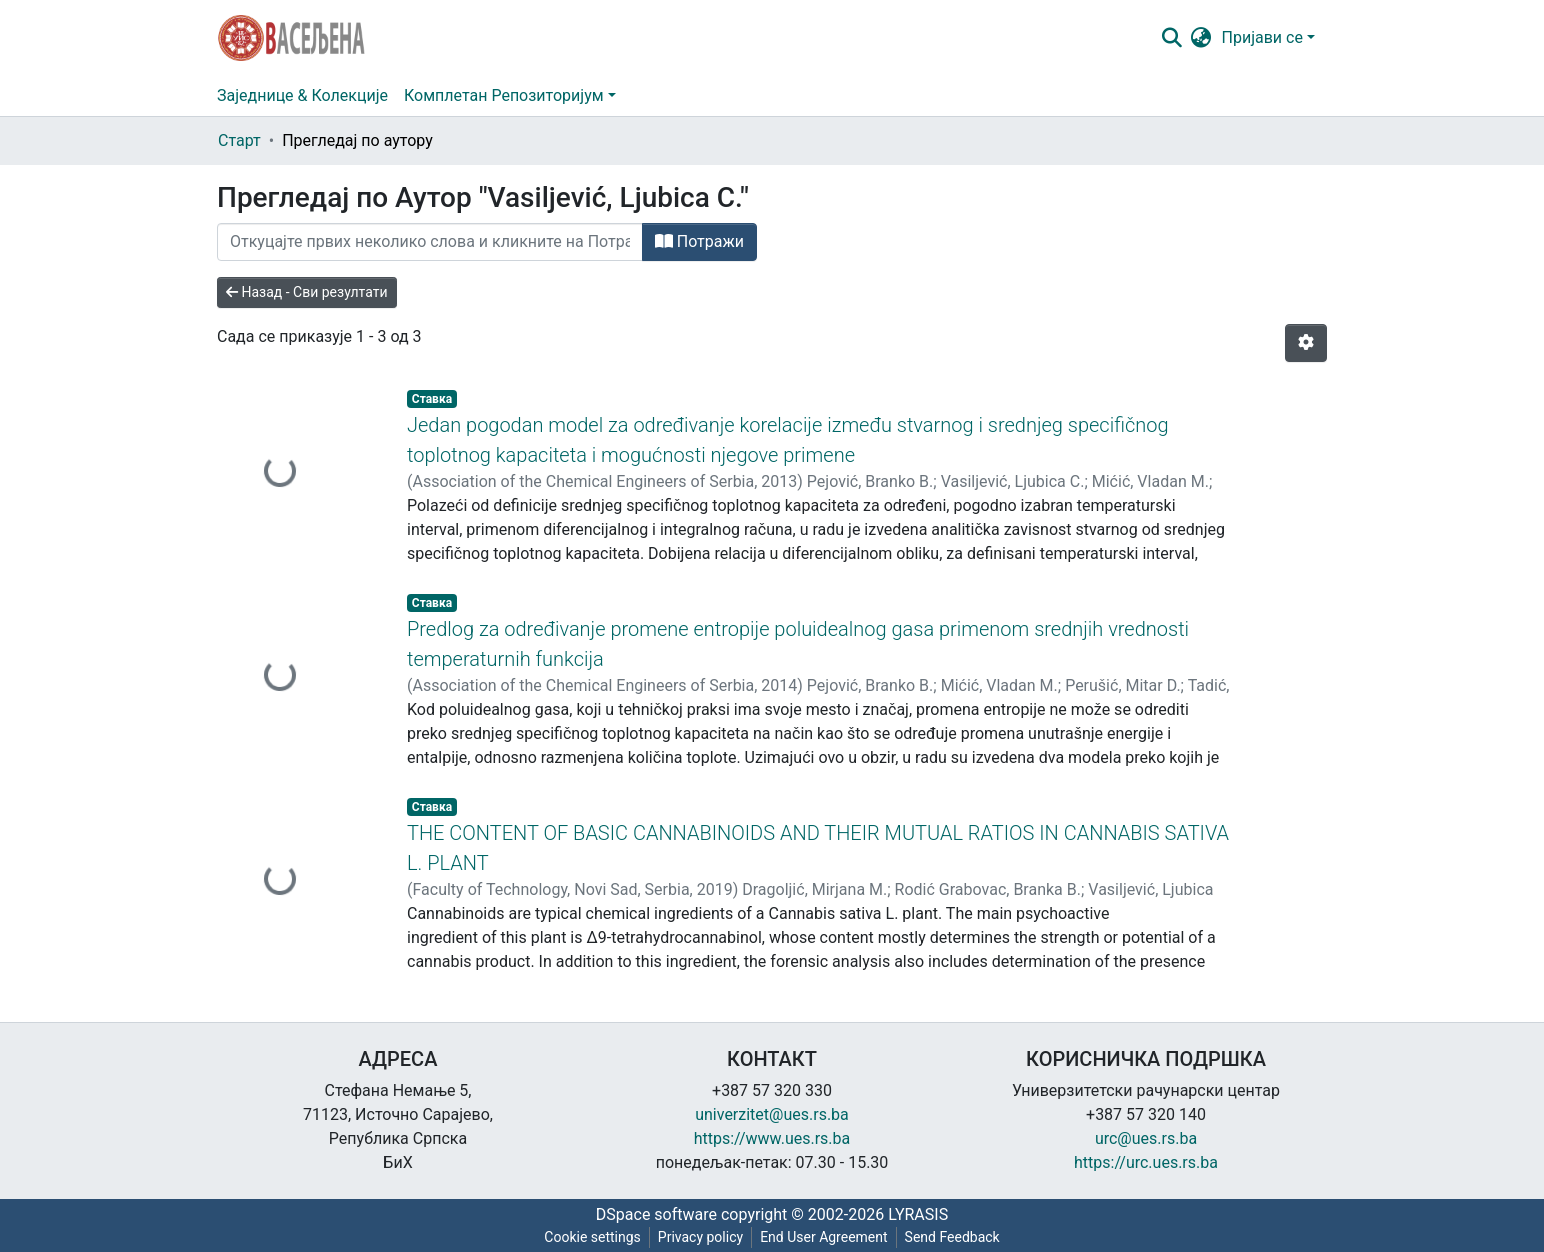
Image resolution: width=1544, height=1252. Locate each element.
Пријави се (1262, 37)
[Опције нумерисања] (1306, 343)
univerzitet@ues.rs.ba (772, 1114)
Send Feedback (952, 1237)
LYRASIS (918, 1214)
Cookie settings (592, 1237)
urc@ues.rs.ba (1146, 1138)
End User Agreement (823, 1237)
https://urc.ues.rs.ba (1146, 1162)
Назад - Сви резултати (307, 292)
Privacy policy (700, 1237)
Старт (239, 140)
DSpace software (656, 1214)
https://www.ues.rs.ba (772, 1138)
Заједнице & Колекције (302, 95)
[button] (1201, 38)
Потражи (699, 241)
